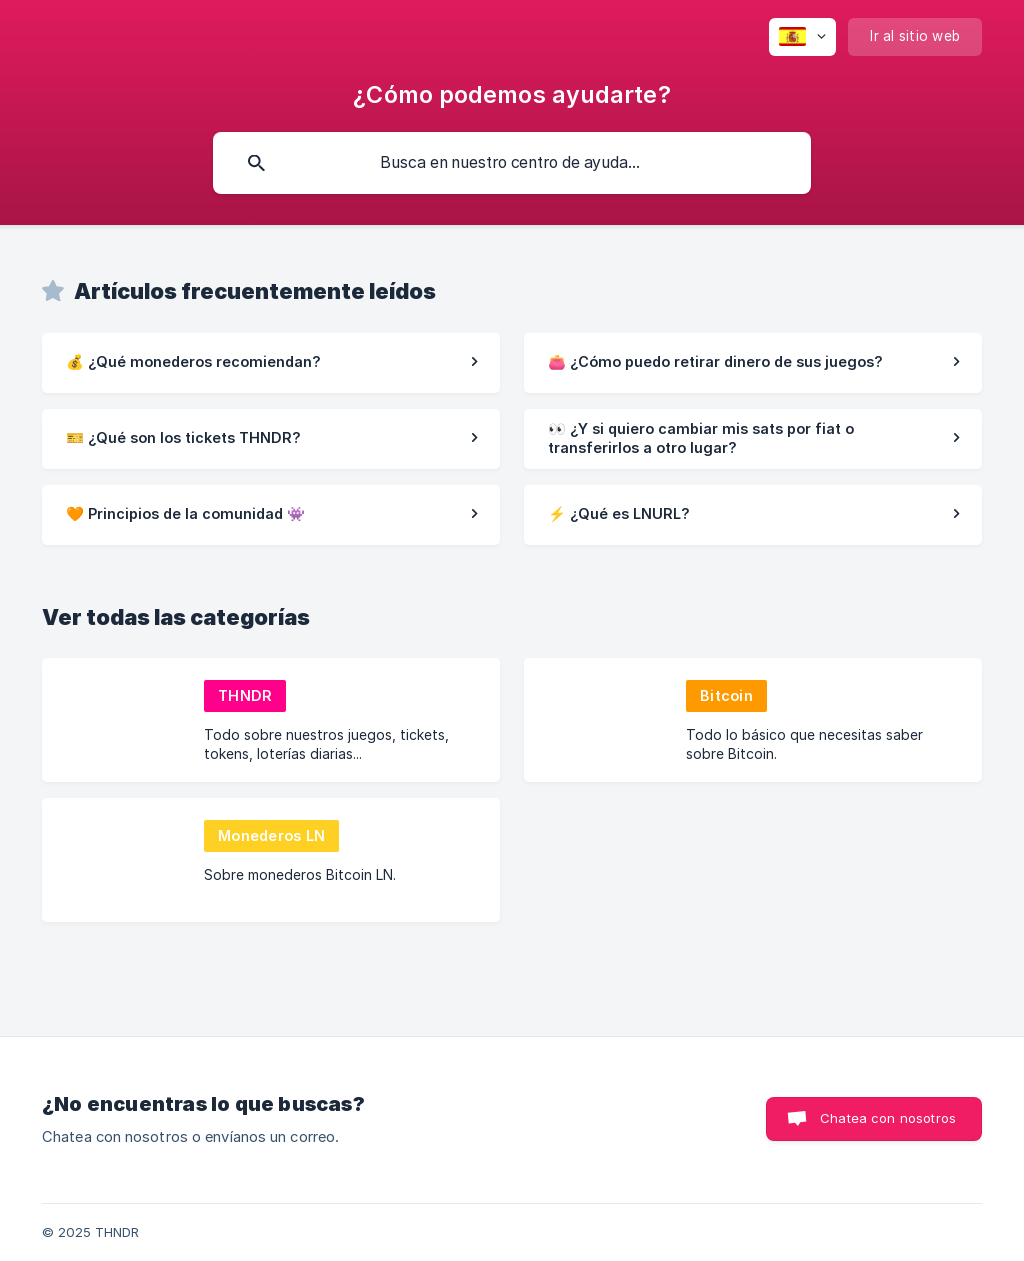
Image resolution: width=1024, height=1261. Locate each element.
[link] (271, 363)
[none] (802, 37)
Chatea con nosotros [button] (888, 1118)
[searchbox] (512, 163)
